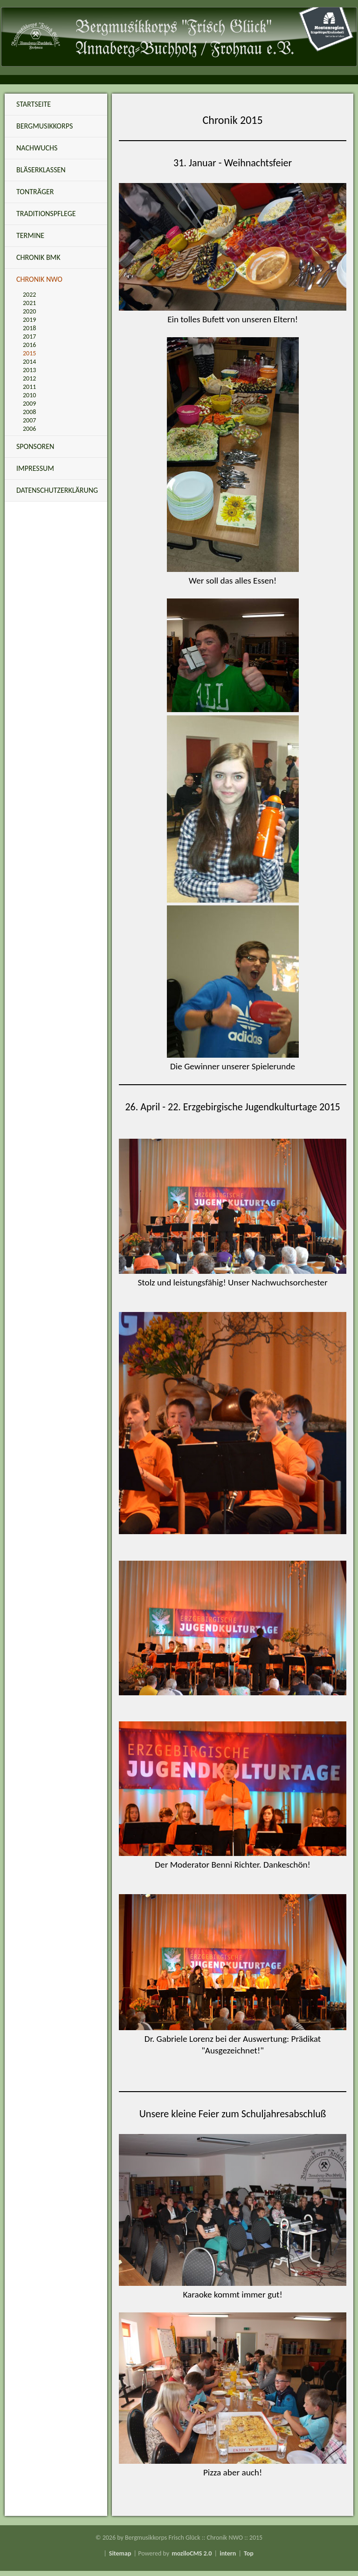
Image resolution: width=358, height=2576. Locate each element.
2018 (29, 328)
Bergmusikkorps (44, 126)
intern (228, 2553)
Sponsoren (35, 446)
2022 (29, 295)
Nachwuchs (36, 147)
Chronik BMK (38, 257)
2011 (29, 387)
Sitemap (120, 2553)
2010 (29, 395)
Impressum (35, 468)
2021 (29, 303)
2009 (29, 404)
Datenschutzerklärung (57, 490)
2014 (29, 362)
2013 (29, 370)
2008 (29, 412)
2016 (29, 345)
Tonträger (35, 191)
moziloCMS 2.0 (192, 2553)
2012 (29, 378)
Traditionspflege (46, 213)
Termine (30, 235)
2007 (29, 420)
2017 (29, 336)
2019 (29, 320)
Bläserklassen (41, 169)
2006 (29, 429)
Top (249, 2553)
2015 (29, 353)
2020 (29, 311)
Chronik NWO (39, 279)
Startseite (33, 104)
